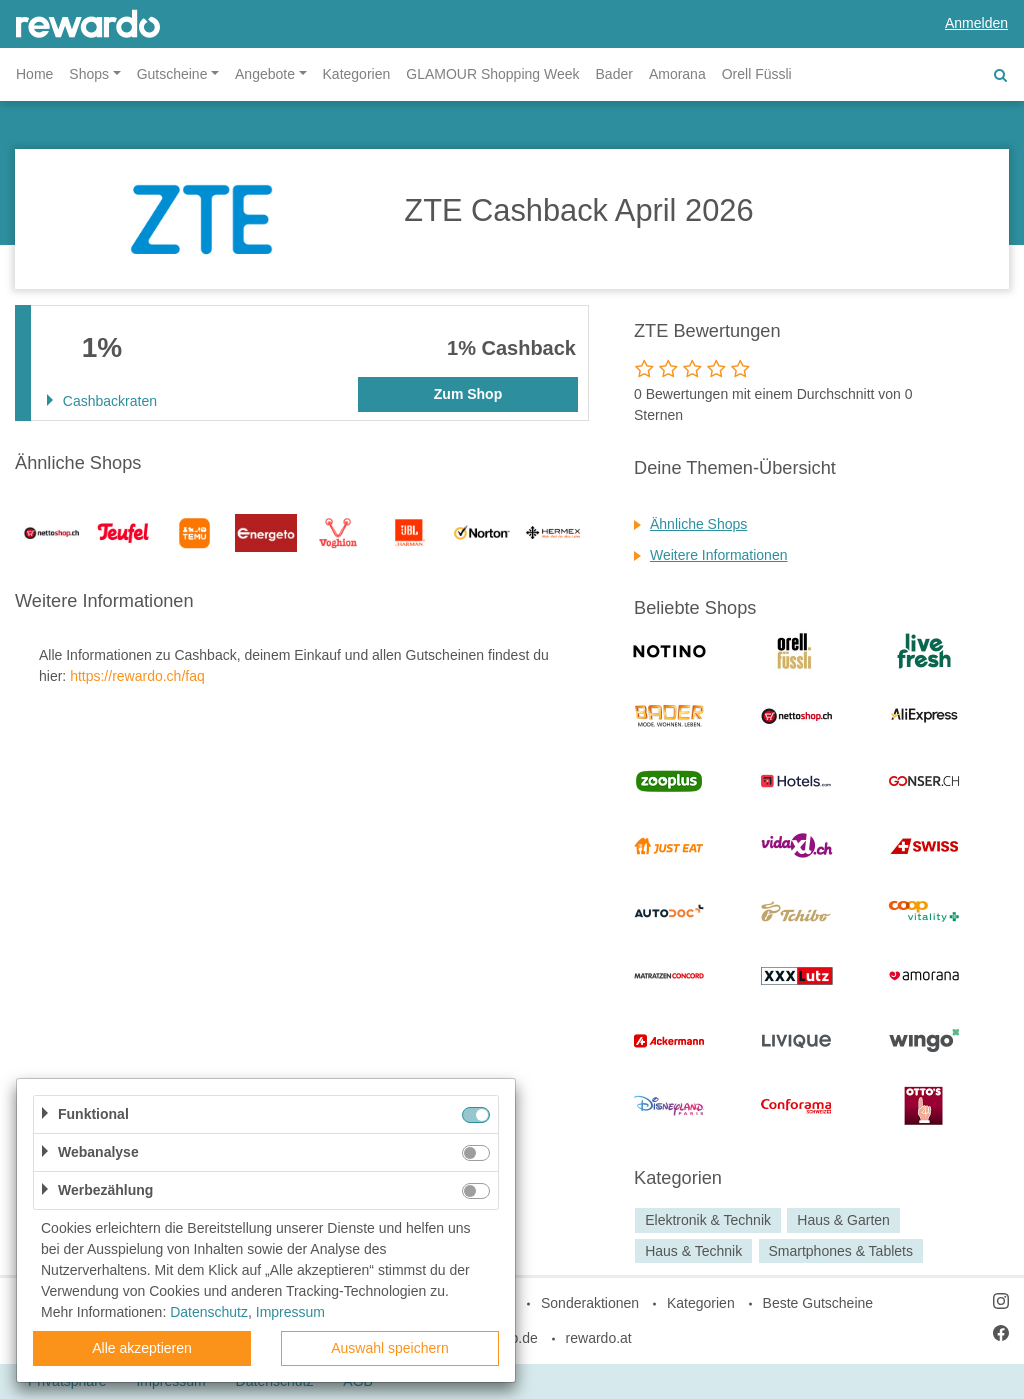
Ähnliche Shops (698, 524)
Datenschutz (209, 1312)
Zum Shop (468, 394)
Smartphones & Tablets (840, 1251)
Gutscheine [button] (172, 74)
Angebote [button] (265, 74)
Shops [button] (89, 74)
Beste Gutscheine (818, 1303)
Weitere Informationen (718, 555)
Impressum (290, 1312)
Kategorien (357, 74)
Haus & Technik (693, 1251)
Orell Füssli (757, 74)
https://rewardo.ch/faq (137, 676)
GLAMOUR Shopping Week (492, 74)
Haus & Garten (843, 1220)
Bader (614, 74)
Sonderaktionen (590, 1303)
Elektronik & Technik (708, 1220)
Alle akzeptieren (142, 1348)
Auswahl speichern (390, 1348)
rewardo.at (599, 1338)
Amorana (677, 74)
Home (34, 74)
